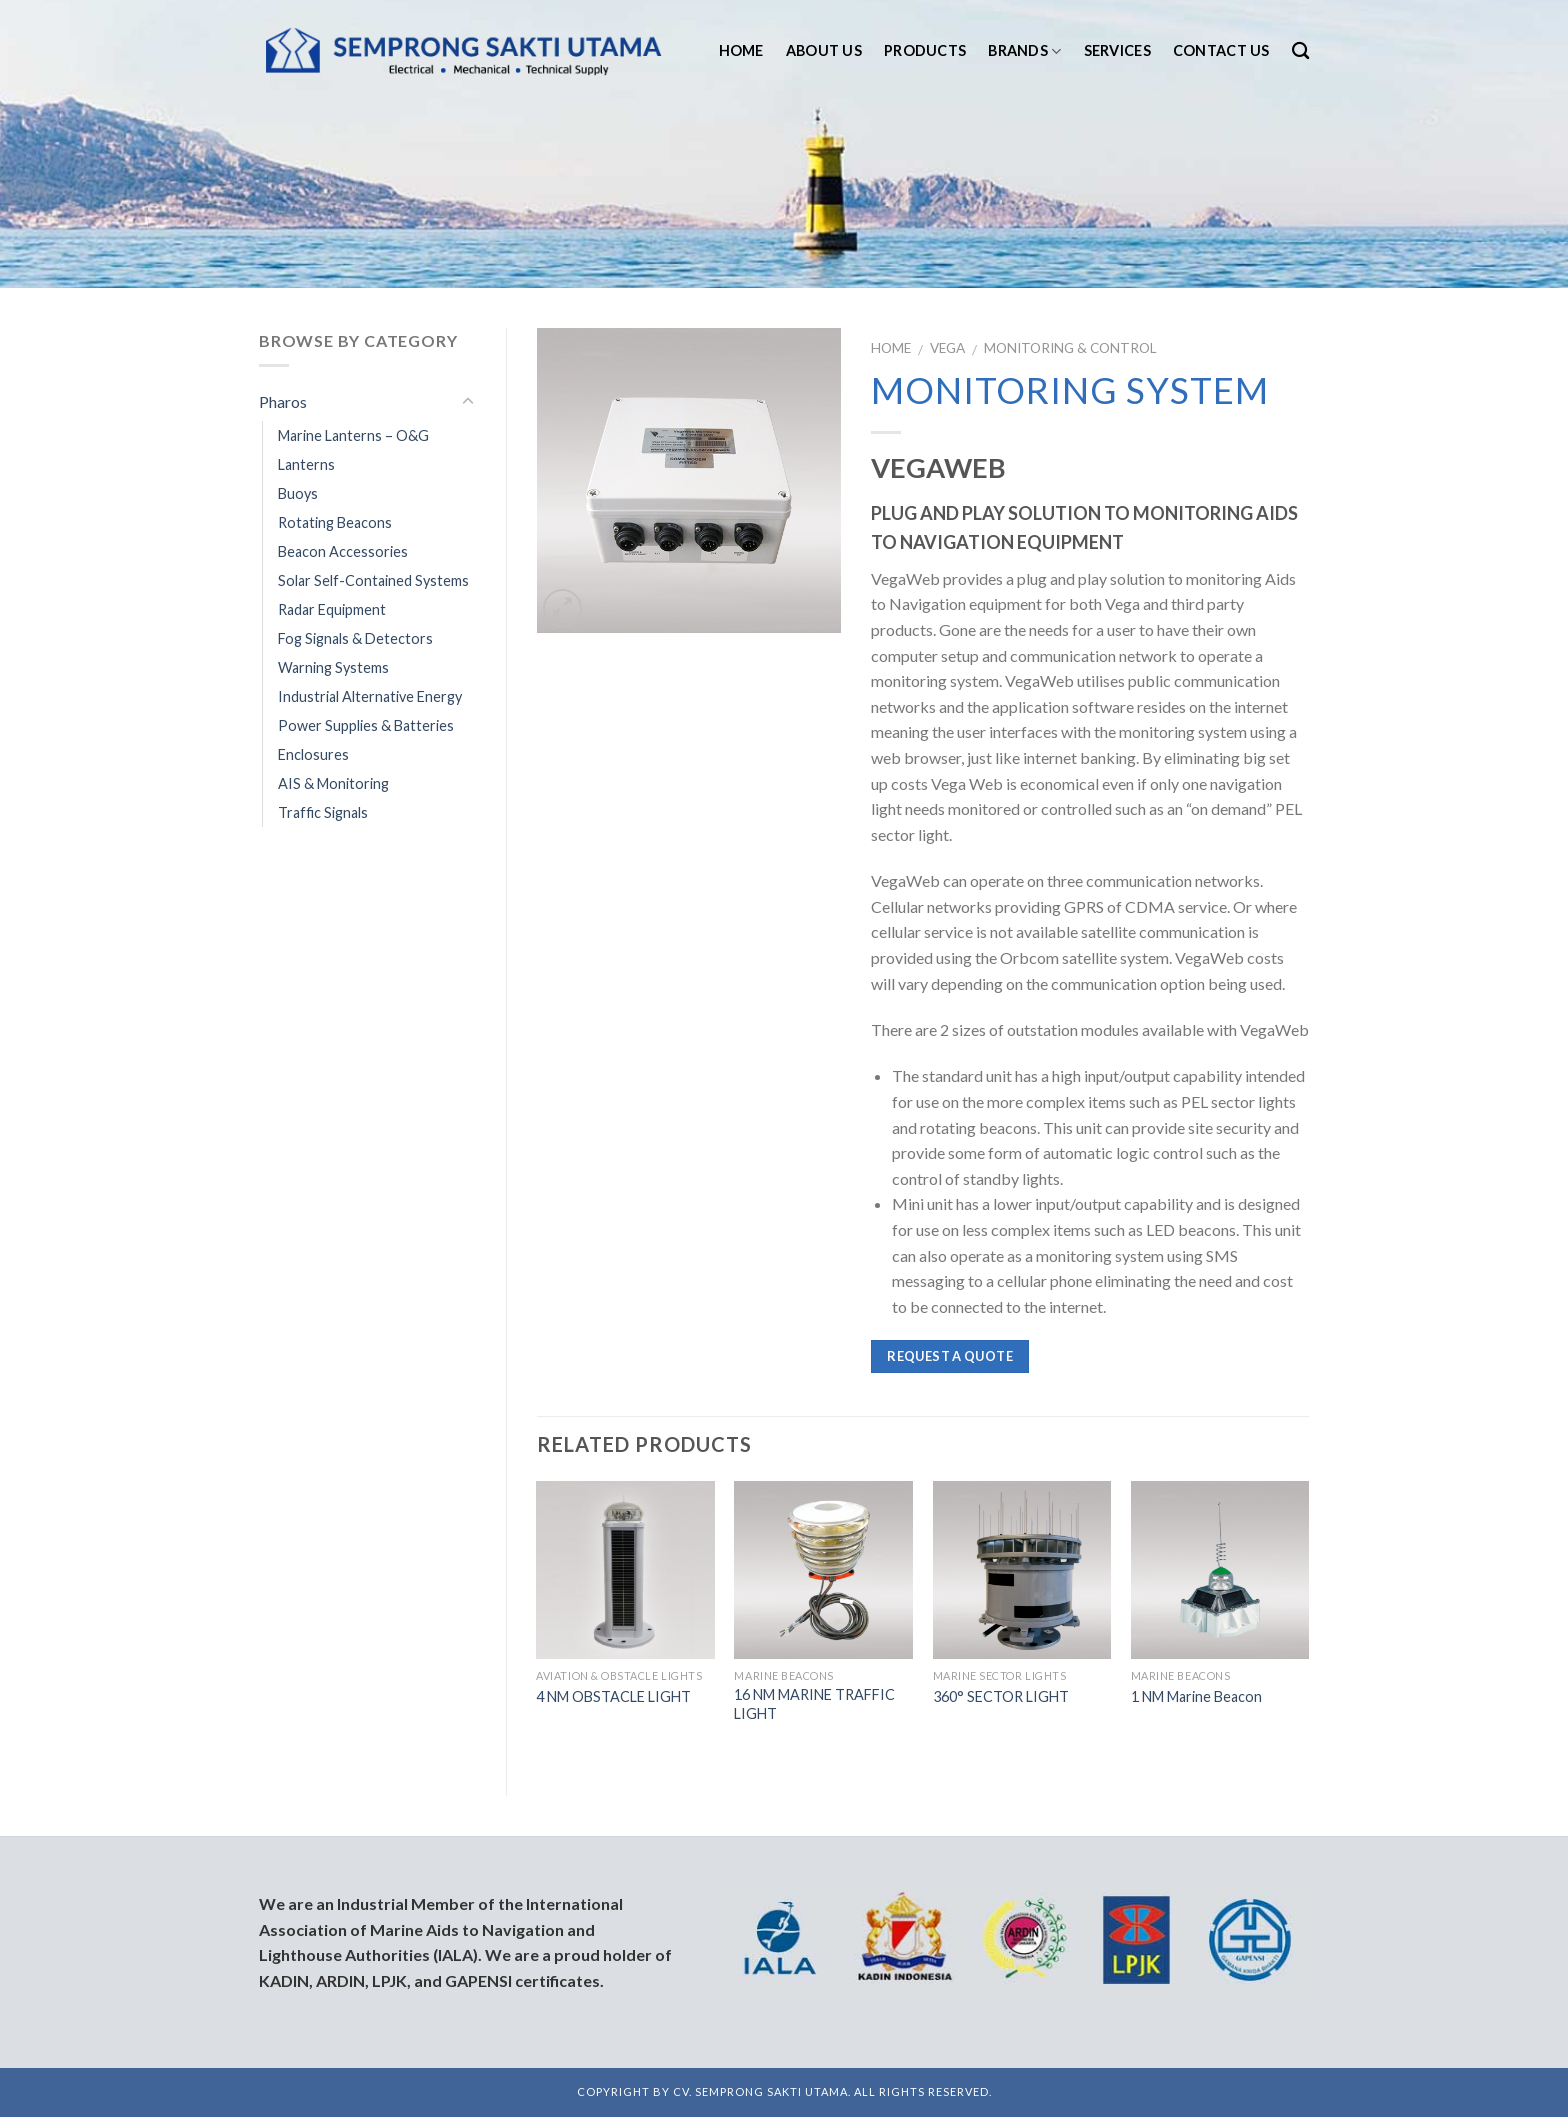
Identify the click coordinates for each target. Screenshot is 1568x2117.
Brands (1024, 51)
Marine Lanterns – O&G (353, 435)
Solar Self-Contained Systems (373, 580)
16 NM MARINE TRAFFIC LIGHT (814, 1704)
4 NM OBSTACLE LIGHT (613, 1696)
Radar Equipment (332, 609)
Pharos (283, 401)
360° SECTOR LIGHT (1001, 1696)
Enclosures (313, 754)
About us (824, 50)
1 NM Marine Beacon (1196, 1696)
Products (925, 50)
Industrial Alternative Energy (370, 696)
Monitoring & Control (1070, 348)
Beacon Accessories (343, 551)
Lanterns (306, 464)
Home (741, 50)
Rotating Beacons (335, 522)
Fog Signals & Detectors (355, 638)
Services (1117, 50)
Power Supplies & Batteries (366, 725)
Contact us (1221, 50)
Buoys (298, 493)
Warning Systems (333, 667)
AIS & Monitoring (333, 783)
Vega (947, 348)
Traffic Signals (323, 812)
